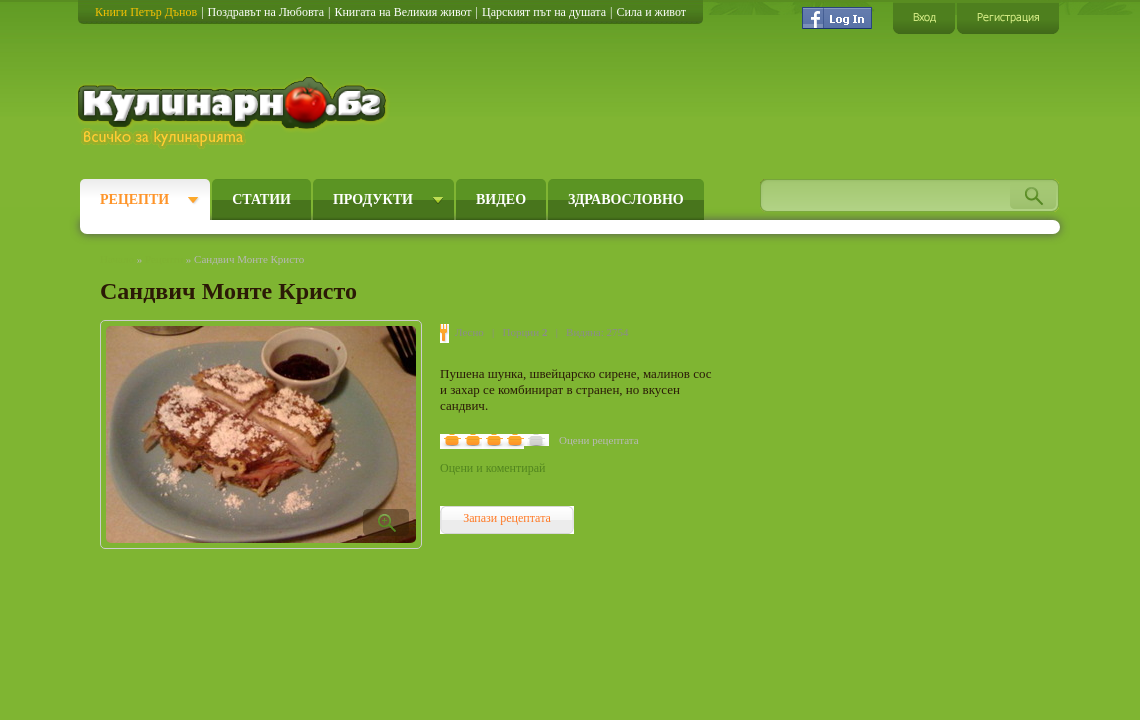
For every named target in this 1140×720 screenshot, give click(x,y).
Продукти (373, 199)
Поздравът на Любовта (266, 12)
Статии (261, 199)
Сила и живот (651, 12)
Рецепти (134, 199)
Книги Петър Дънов (146, 12)
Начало (117, 259)
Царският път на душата (544, 12)
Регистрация (1008, 17)
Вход (924, 17)
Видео (501, 199)
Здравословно (626, 199)
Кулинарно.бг (234, 112)
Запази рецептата (507, 518)
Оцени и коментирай (492, 468)
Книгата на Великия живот (402, 12)
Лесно (469, 332)
